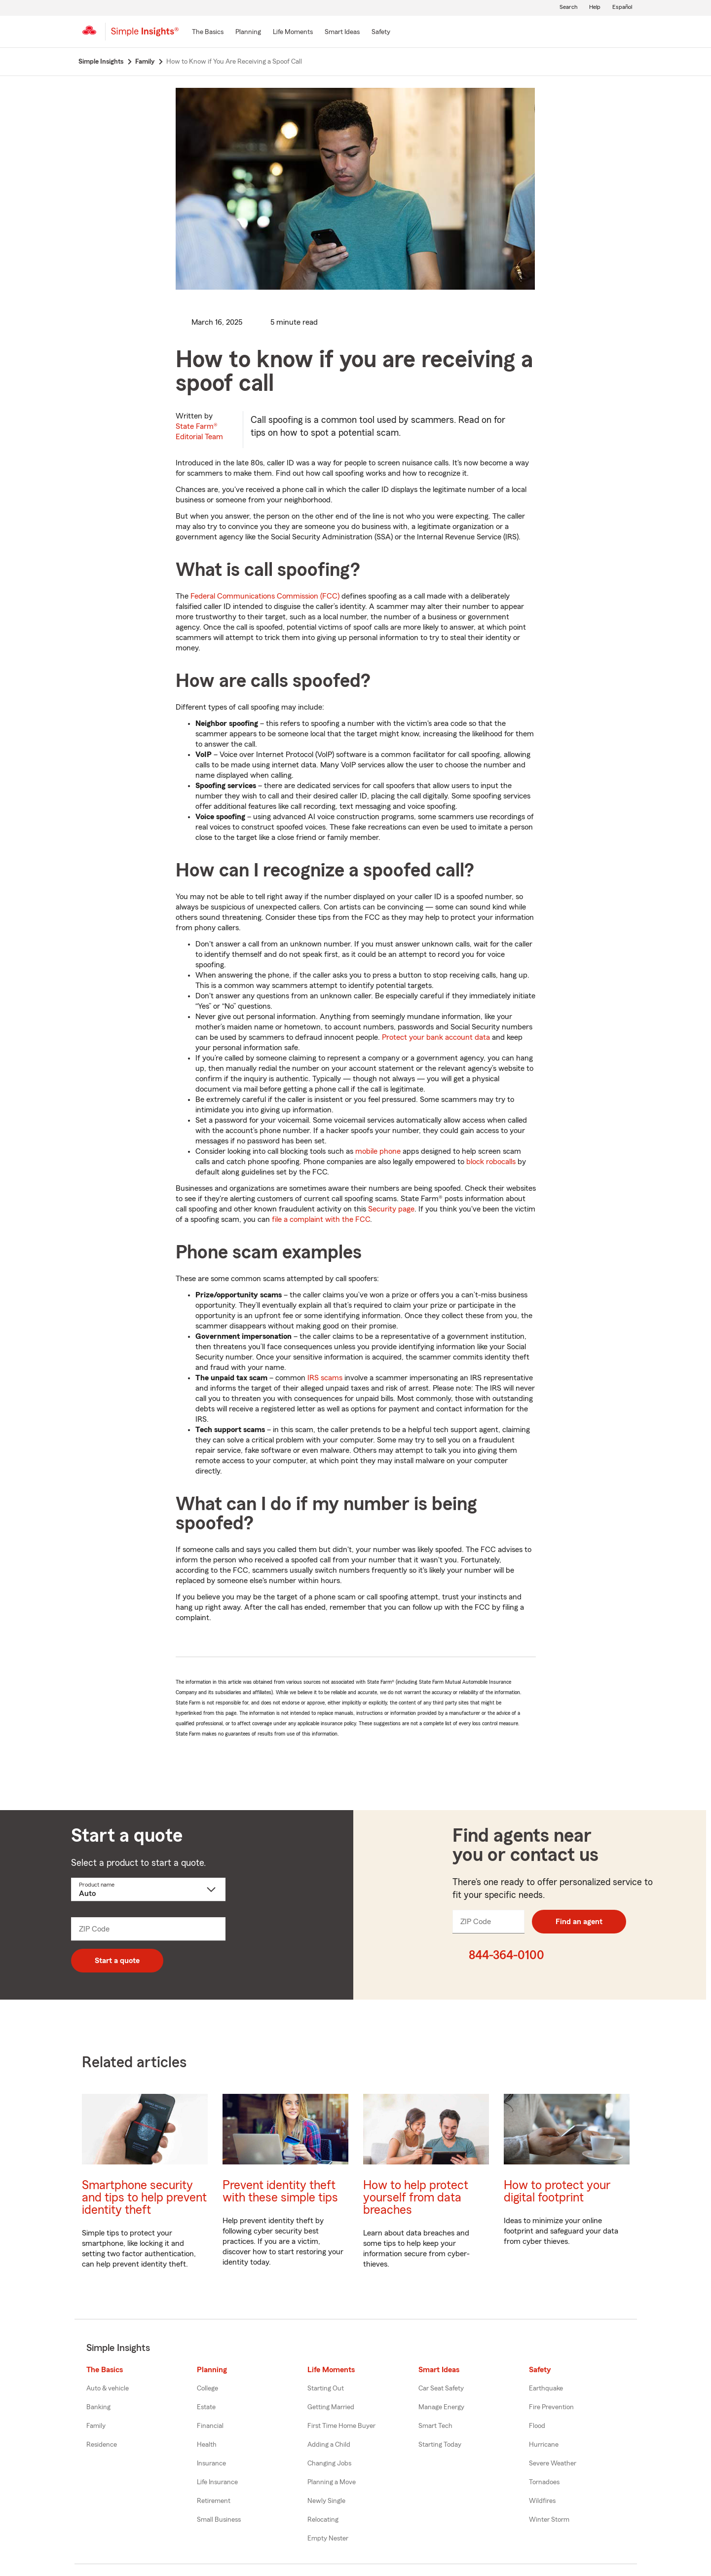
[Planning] (248, 32)
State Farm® (199, 431)
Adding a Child (328, 2444)
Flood (537, 2426)
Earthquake (546, 2388)
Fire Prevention (551, 2407)
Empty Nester (327, 2538)
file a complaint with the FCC (321, 1219)
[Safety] (381, 32)
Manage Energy (441, 2407)
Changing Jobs (329, 2463)
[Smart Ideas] (342, 32)
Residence (101, 2444)
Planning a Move (331, 2482)
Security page (391, 1209)
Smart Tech (435, 2426)
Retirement (213, 2501)
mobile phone (378, 1151)
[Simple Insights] (145, 35)
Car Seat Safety (441, 2388)
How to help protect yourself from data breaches (415, 2197)
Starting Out (325, 2388)
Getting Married (330, 2407)
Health (207, 2444)
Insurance (211, 2463)
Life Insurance (217, 2482)
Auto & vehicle (107, 2388)
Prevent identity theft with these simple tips (280, 2191)
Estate (206, 2407)
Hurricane (544, 2444)
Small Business (219, 2519)
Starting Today (439, 2444)
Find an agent (579, 1922)
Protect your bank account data (436, 1037)
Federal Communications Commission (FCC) (264, 596)
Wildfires (542, 2501)
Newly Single (326, 2501)
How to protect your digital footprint (557, 2191)
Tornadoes (544, 2482)
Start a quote (117, 1961)
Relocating (322, 2519)
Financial (210, 2426)
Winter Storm (549, 2519)
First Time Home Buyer (341, 2426)
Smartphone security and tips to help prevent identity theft (144, 2197)
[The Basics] (208, 32)
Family (96, 2426)
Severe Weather (552, 2463)
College (207, 2388)
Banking (98, 2407)
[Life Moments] (293, 32)
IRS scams (324, 1378)
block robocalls (491, 1162)
